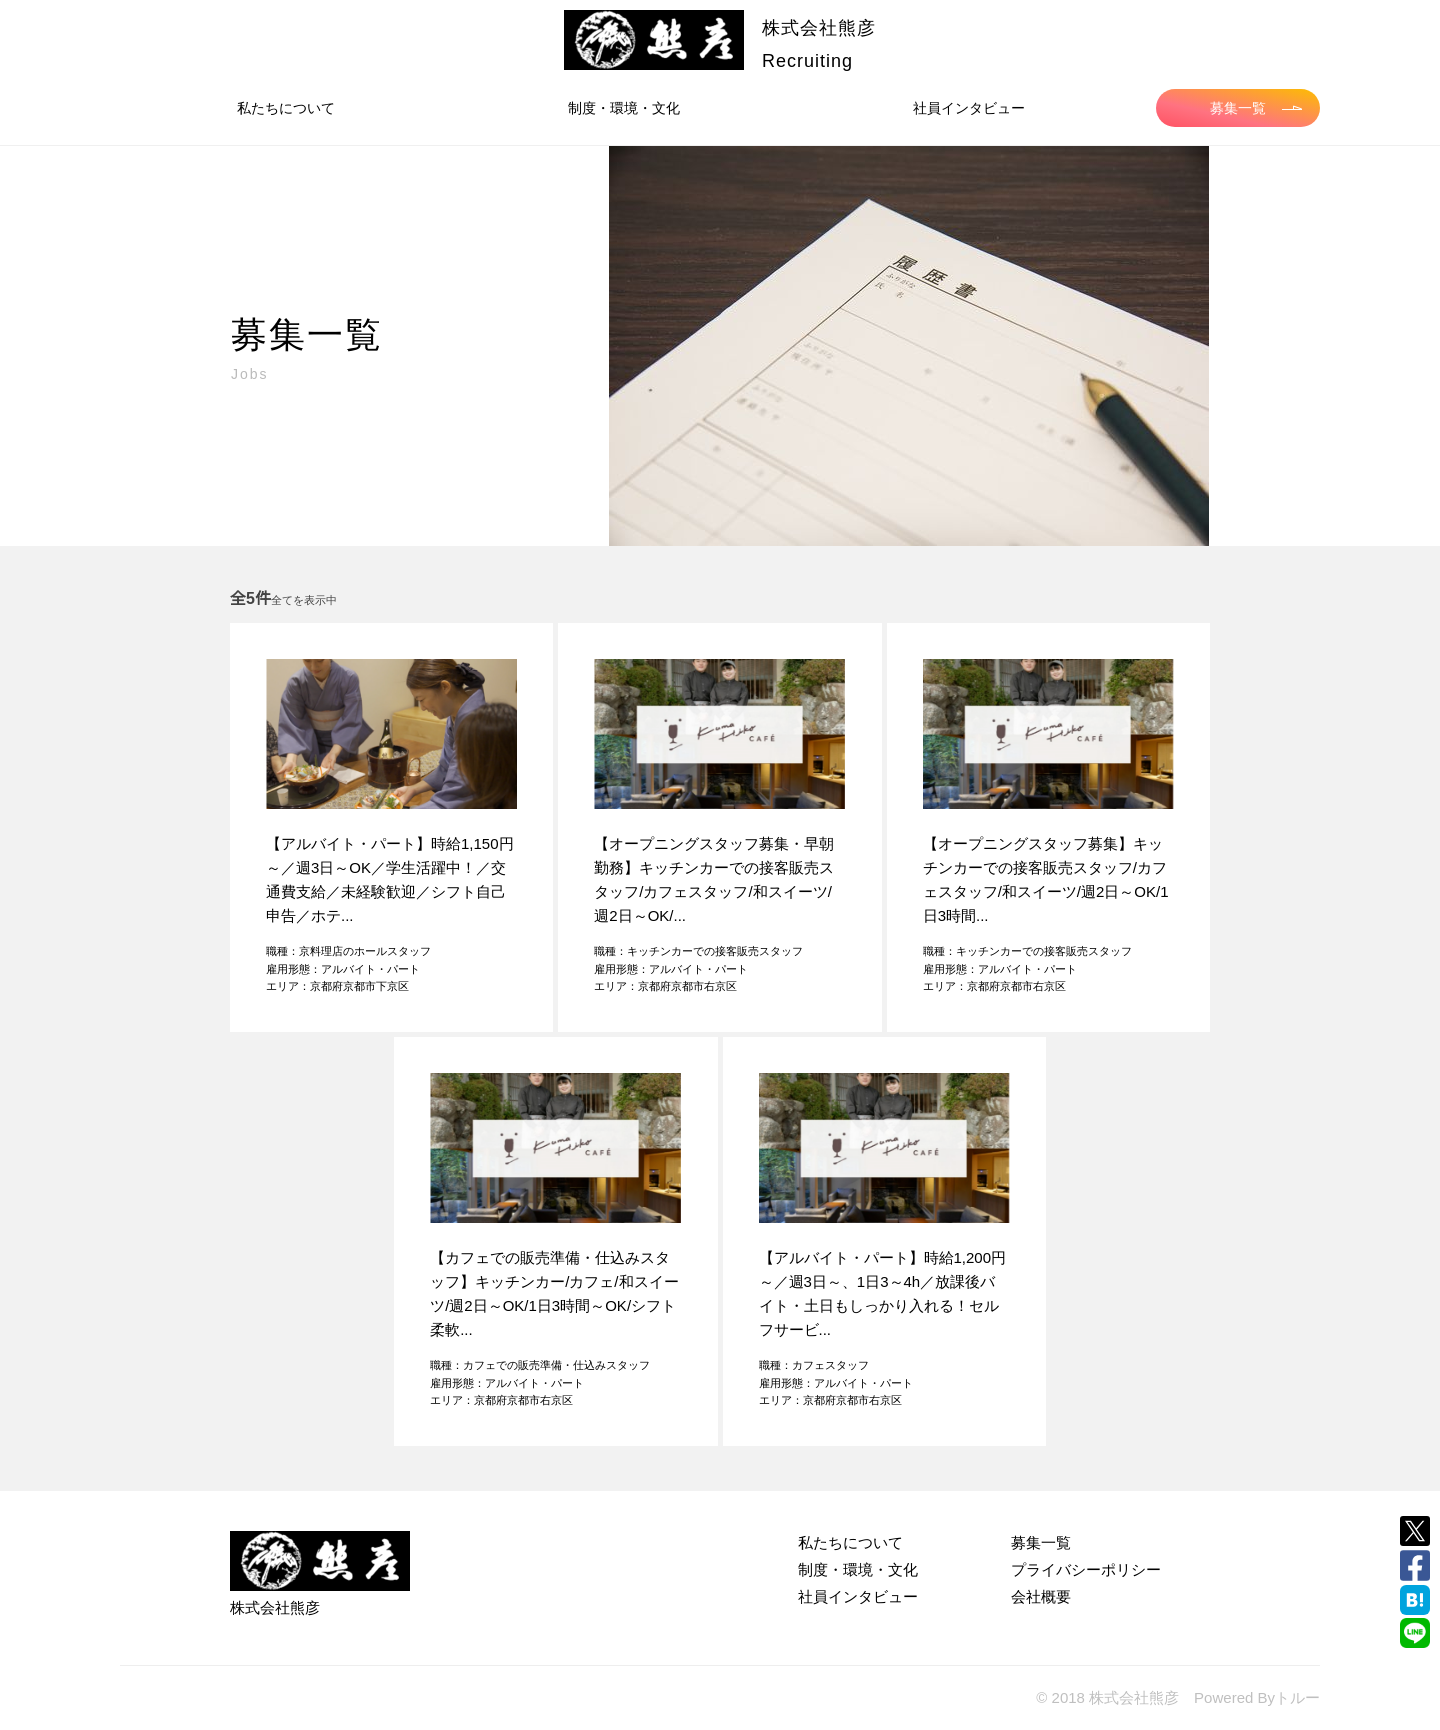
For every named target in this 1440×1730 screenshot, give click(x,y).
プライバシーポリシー (1086, 1569)
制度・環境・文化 (624, 108)
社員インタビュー (969, 108)
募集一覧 (1256, 108)
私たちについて (286, 108)
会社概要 (1041, 1596)
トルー (1297, 1697)
